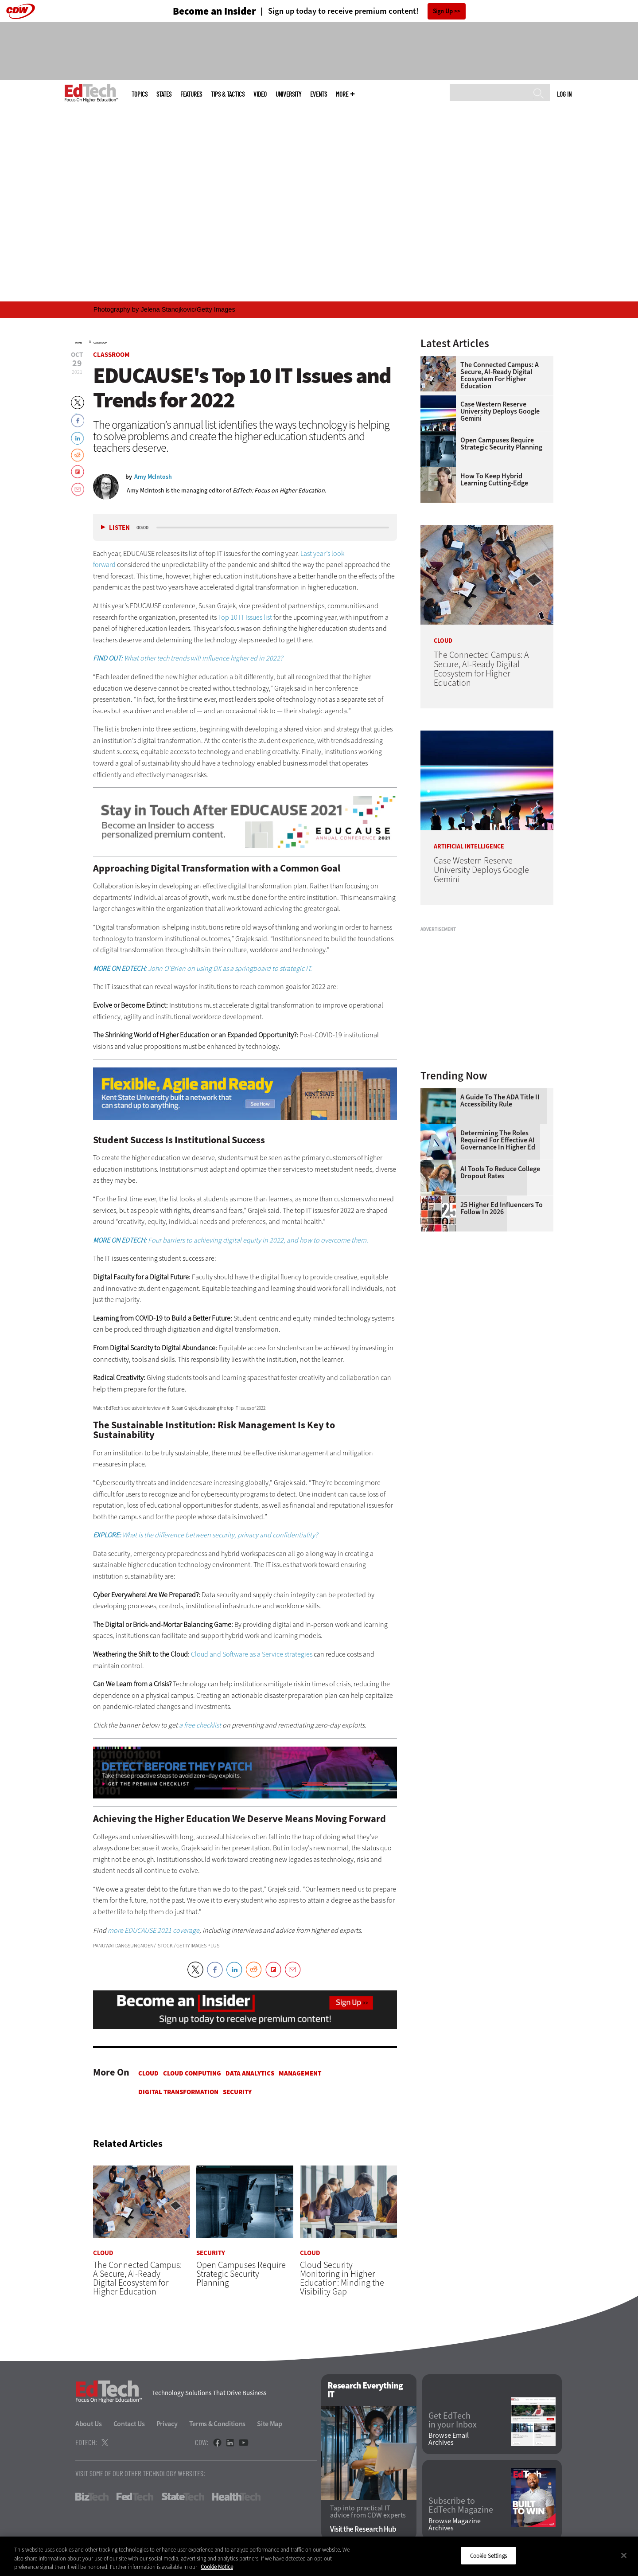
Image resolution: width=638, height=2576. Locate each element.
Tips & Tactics (228, 94)
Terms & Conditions (217, 2424)
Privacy (167, 2424)
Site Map (269, 2424)
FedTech (135, 2497)
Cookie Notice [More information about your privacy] (217, 2567)
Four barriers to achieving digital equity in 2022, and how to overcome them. (231, 1240)
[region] (319, 2556)
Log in (564, 94)
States (163, 94)
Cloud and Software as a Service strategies (251, 1654)
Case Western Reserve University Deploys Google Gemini (500, 411)
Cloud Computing (192, 2073)
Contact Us (129, 2424)
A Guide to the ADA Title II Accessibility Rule (500, 1101)
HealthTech (236, 2497)
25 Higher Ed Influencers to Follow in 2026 (501, 1208)
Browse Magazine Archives (454, 2524)
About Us (88, 2424)
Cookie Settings (488, 2555)
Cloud (148, 2073)
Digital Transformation (178, 2091)
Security (237, 2091)
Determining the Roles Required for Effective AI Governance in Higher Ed (497, 1140)
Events (318, 94)
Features (191, 94)
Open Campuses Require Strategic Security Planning (501, 444)
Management (300, 2073)
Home (78, 342)
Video (260, 94)
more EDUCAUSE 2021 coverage (153, 1930)
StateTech (182, 2497)
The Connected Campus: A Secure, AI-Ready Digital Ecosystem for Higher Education (499, 375)
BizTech (92, 2497)
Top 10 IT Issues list (245, 617)
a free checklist (200, 1725)
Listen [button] (119, 527)
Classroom (100, 342)
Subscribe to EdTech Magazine (460, 2506)
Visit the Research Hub (363, 2529)
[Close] (624, 2555)
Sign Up (443, 11)
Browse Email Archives (448, 2439)
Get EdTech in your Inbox (452, 2420)
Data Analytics (250, 2073)
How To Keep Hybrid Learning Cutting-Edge (494, 480)
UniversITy (288, 94)
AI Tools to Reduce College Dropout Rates (500, 1172)
